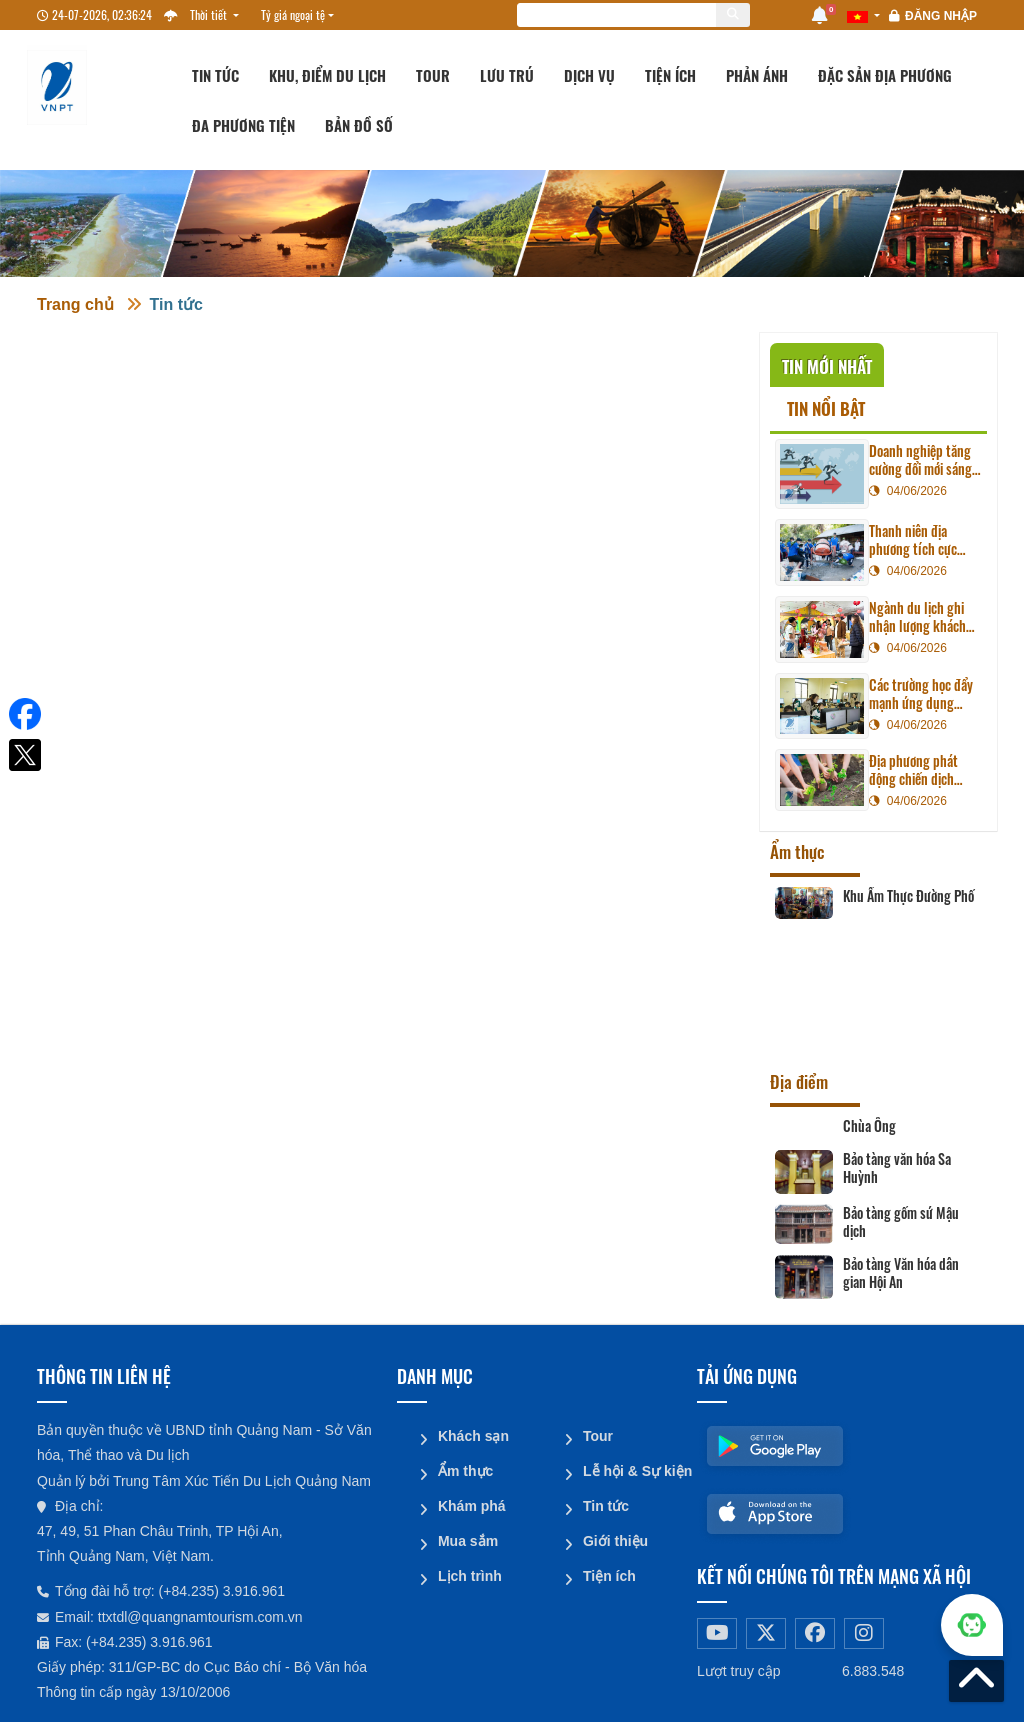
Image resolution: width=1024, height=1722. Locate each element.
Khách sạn (472, 1435)
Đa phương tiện (243, 125)
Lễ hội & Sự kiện (632, 1469)
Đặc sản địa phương (885, 75)
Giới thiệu (614, 1537)
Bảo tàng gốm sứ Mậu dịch (901, 1222)
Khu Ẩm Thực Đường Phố (908, 896)
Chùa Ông (869, 1126)
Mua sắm (467, 1537)
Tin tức (215, 75)
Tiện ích (670, 75)
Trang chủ (75, 304)
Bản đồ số (359, 125)
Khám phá (471, 1503)
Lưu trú (507, 75)
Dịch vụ (589, 75)
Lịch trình (469, 1571)
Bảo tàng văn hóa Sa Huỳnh (897, 1168)
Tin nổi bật (826, 408)
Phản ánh (757, 75)
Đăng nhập (941, 16)
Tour (433, 75)
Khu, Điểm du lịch (327, 75)
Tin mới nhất (827, 366)
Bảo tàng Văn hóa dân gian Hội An (901, 1273)
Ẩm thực (464, 1469)
